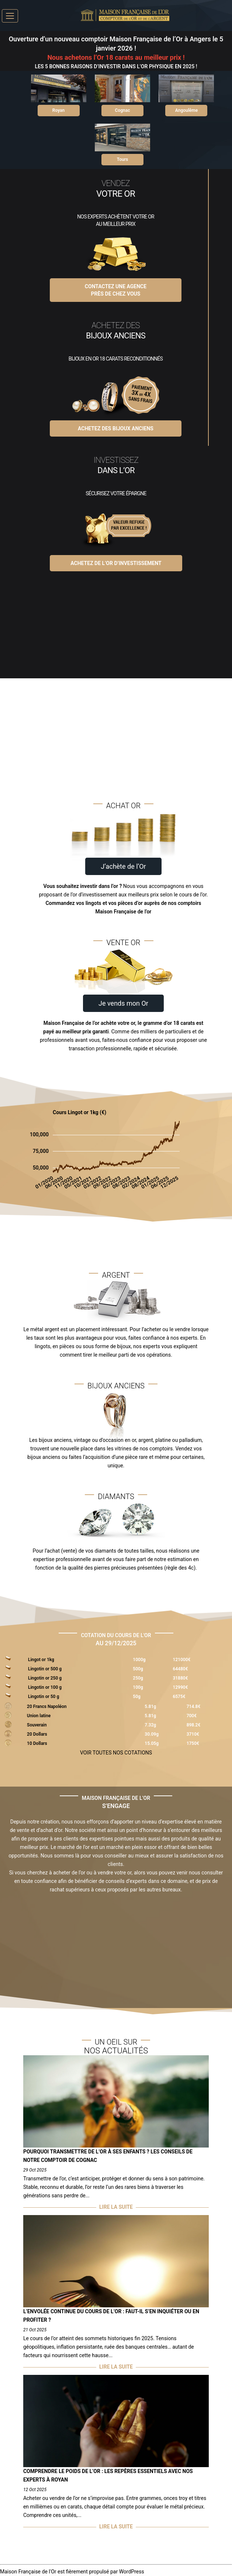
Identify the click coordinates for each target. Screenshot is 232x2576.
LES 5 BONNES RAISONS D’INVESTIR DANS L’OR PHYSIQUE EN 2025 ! (116, 66)
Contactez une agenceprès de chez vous (115, 290)
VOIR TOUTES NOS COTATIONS (116, 1753)
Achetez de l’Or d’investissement (116, 563)
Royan (58, 110)
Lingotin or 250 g (45, 1678)
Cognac (122, 110)
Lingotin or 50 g (43, 1696)
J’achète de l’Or (123, 866)
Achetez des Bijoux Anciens (115, 428)
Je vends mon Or (123, 1003)
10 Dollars (37, 1743)
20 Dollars (37, 1734)
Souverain (37, 1725)
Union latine (39, 1715)
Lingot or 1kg (41, 1659)
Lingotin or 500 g (45, 1668)
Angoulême (186, 110)
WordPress (131, 2572)
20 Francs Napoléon (46, 1706)
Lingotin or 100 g (45, 1687)
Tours (122, 159)
